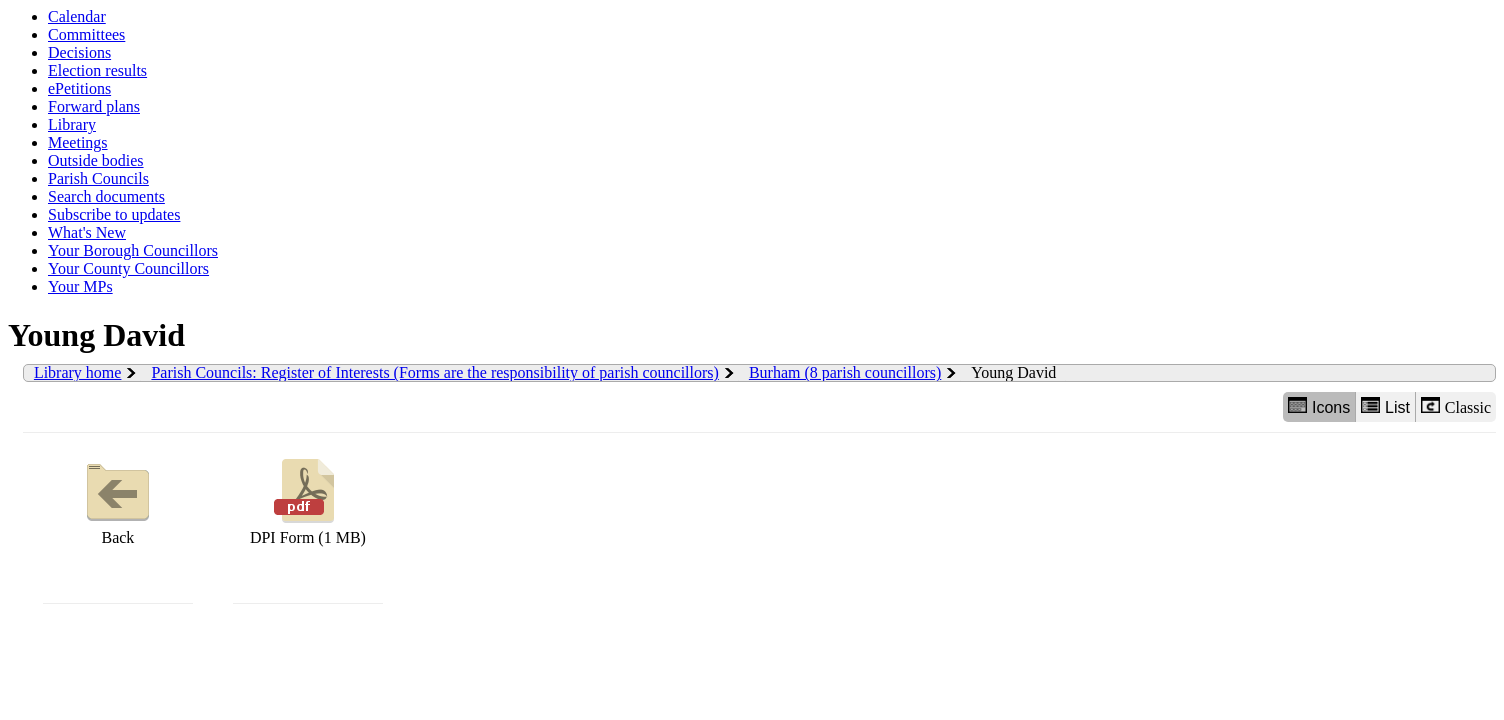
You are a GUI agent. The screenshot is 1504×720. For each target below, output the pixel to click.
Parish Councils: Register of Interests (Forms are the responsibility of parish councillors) (434, 372)
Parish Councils (98, 178)
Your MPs (80, 286)
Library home (78, 372)
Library (72, 124)
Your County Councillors (128, 268)
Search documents (106, 196)
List (1385, 406)
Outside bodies (96, 160)
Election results (97, 70)
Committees (86, 34)
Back (118, 499)
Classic (1456, 406)
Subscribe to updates (114, 214)
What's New (87, 232)
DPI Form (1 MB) (308, 499)
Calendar (77, 16)
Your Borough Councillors (133, 250)
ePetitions (79, 88)
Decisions (79, 52)
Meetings (78, 142)
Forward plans (94, 106)
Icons (1319, 406)
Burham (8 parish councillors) (845, 372)
